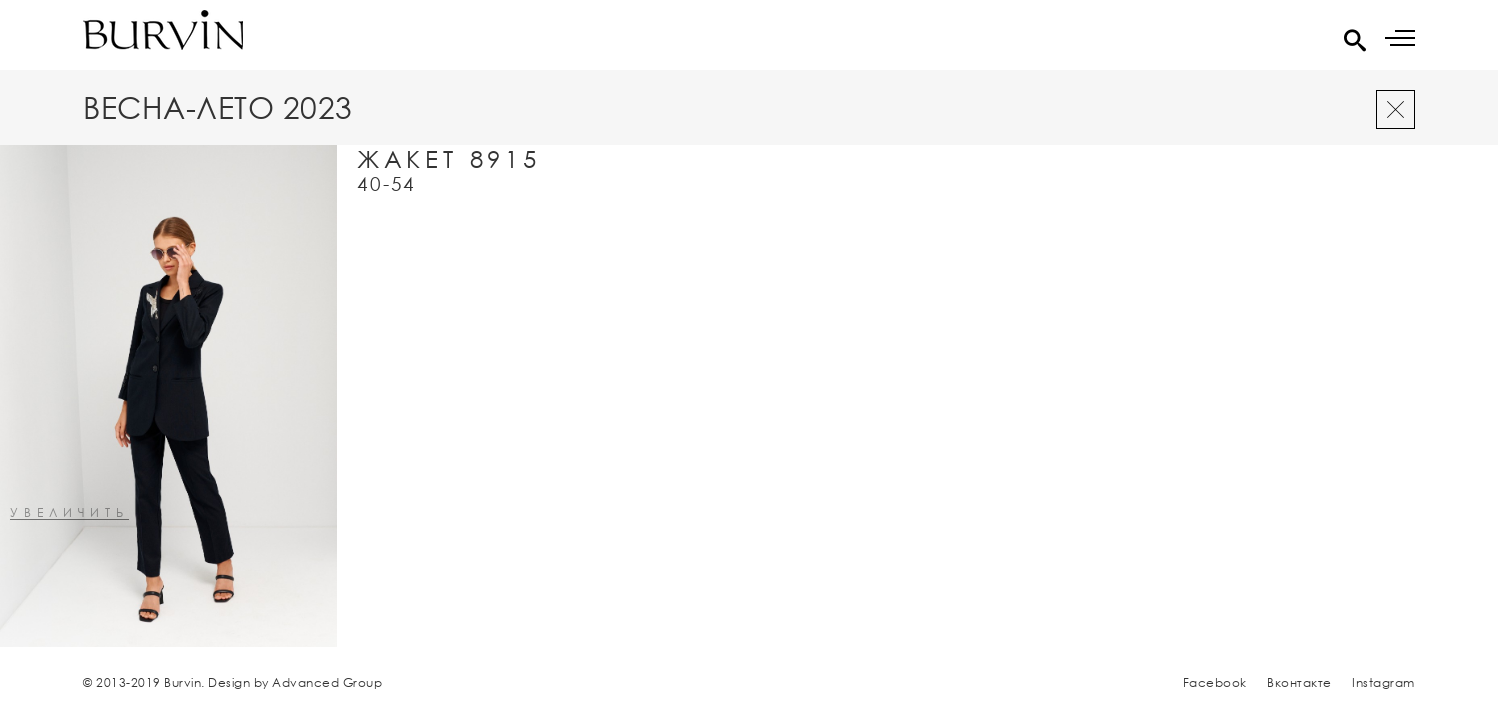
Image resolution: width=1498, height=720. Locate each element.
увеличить (69, 513)
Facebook (1215, 682)
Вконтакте (1299, 682)
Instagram (1383, 682)
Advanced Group (327, 682)
